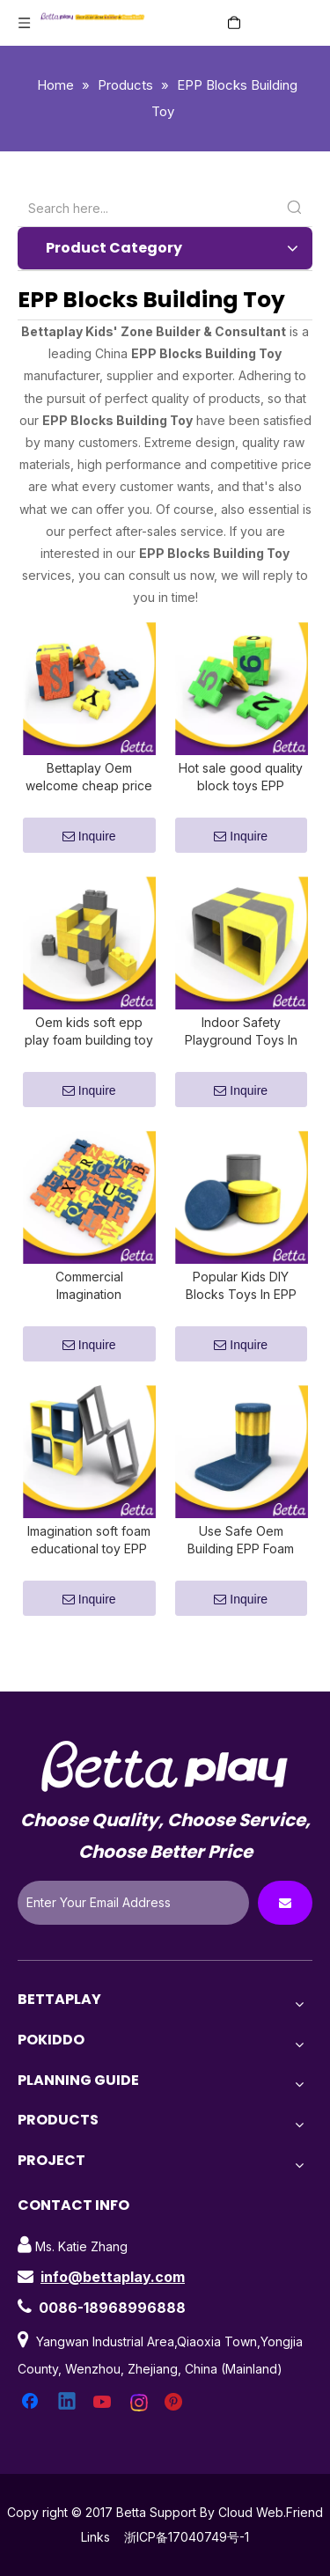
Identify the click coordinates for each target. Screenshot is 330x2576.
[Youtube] (104, 2445)
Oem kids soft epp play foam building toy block (89, 1053)
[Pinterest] (176, 2445)
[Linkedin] (68, 2445)
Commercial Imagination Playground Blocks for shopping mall (89, 1318)
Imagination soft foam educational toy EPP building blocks (88, 1583)
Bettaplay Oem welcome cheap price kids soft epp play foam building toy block (89, 788)
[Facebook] (32, 2445)
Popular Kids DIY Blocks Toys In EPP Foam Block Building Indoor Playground (241, 1318)
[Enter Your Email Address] (133, 1945)
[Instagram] (140, 2445)
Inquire (89, 847)
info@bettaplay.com (112, 2319)
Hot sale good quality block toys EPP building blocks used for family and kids (241, 788)
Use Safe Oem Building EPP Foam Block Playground (240, 1583)
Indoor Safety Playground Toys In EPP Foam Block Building (241, 1053)
